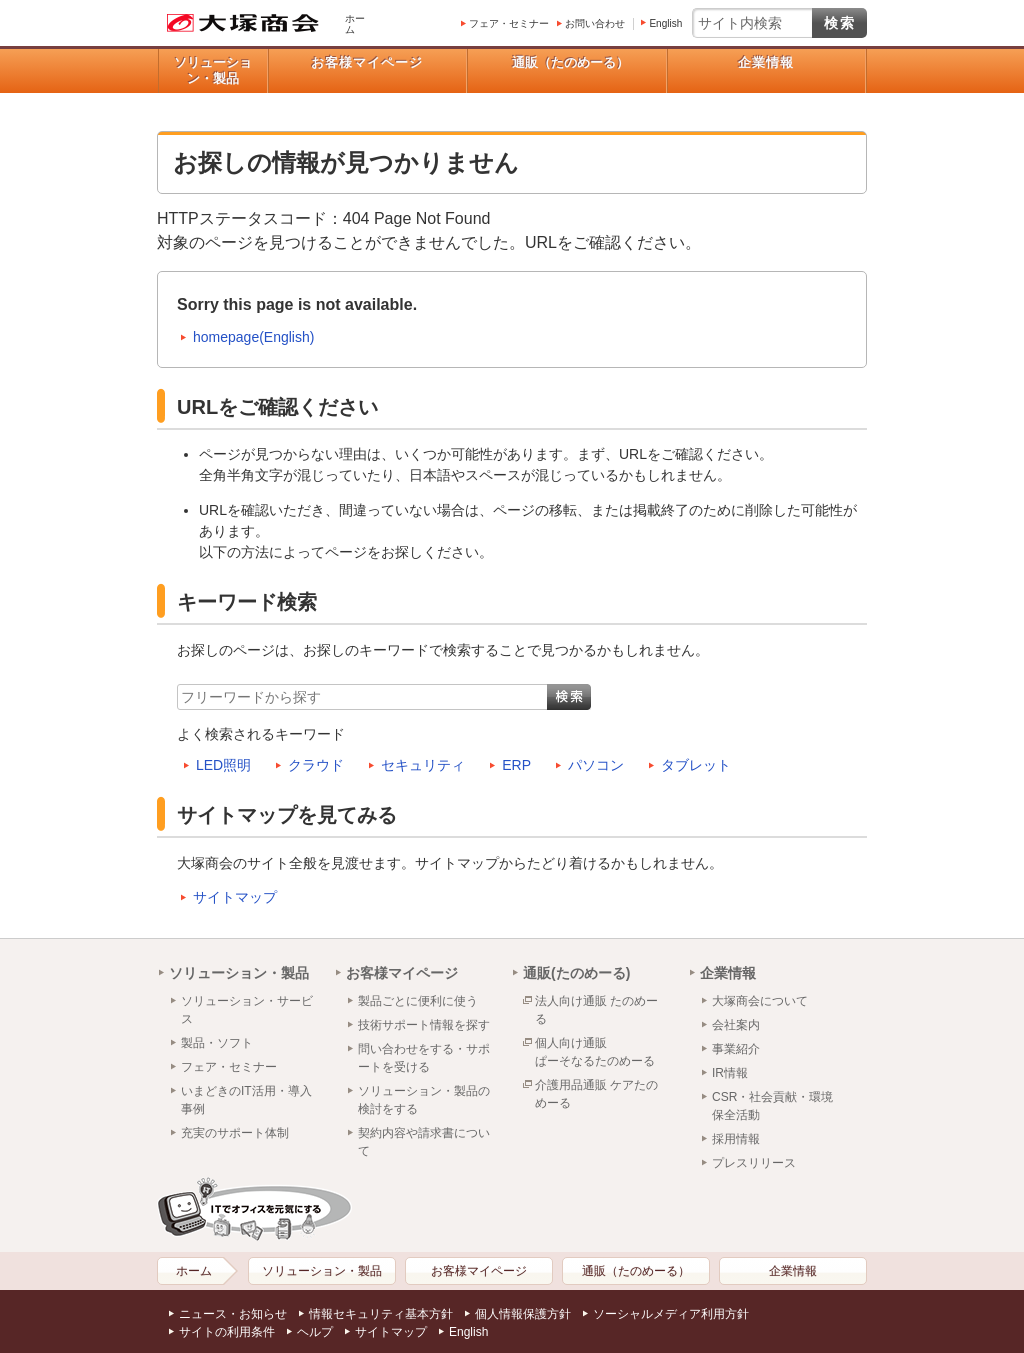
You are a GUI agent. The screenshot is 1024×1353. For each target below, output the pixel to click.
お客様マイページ (367, 62)
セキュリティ (423, 765)
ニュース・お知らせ (233, 1314)
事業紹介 (736, 1049)
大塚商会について (760, 1001)
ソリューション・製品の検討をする (424, 1100)
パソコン (596, 765)
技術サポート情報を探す (424, 1025)
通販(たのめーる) (576, 973)
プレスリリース (754, 1163)
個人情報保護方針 (523, 1314)
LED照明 (223, 765)
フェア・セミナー (509, 23)
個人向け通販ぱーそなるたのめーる (595, 1052)
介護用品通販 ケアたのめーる (596, 1094)
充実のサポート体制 (235, 1133)
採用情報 (736, 1139)
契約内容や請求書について (424, 1142)
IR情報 (730, 1073)
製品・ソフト (217, 1043)
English (665, 23)
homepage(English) (253, 337)
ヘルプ (315, 1332)
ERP (516, 765)
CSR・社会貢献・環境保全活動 (772, 1106)
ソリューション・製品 (213, 70)
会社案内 (736, 1025)
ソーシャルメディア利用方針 (671, 1314)
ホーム (355, 24)
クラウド (316, 765)
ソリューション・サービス (247, 1010)
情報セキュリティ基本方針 (381, 1314)
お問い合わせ (595, 23)
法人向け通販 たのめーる (596, 1010)
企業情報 (766, 62)
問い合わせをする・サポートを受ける (424, 1058)
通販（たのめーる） (570, 62)
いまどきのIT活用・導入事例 (246, 1100)
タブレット (696, 765)
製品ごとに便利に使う (418, 1001)
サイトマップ (235, 897)
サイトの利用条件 (227, 1332)
